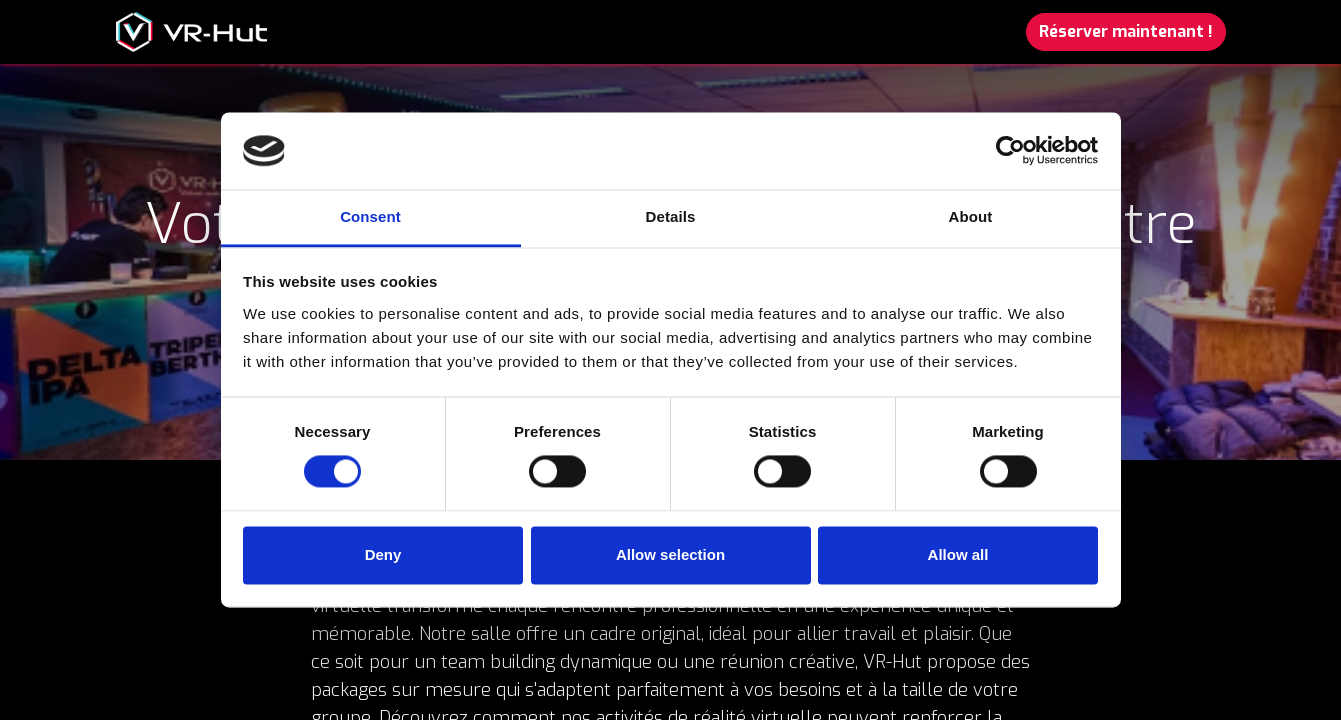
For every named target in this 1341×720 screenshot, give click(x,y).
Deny (383, 554)
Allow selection (670, 554)
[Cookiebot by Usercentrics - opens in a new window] (1010, 151)
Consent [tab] (370, 216)
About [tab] (971, 216)
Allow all (958, 554)
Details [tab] (671, 216)
